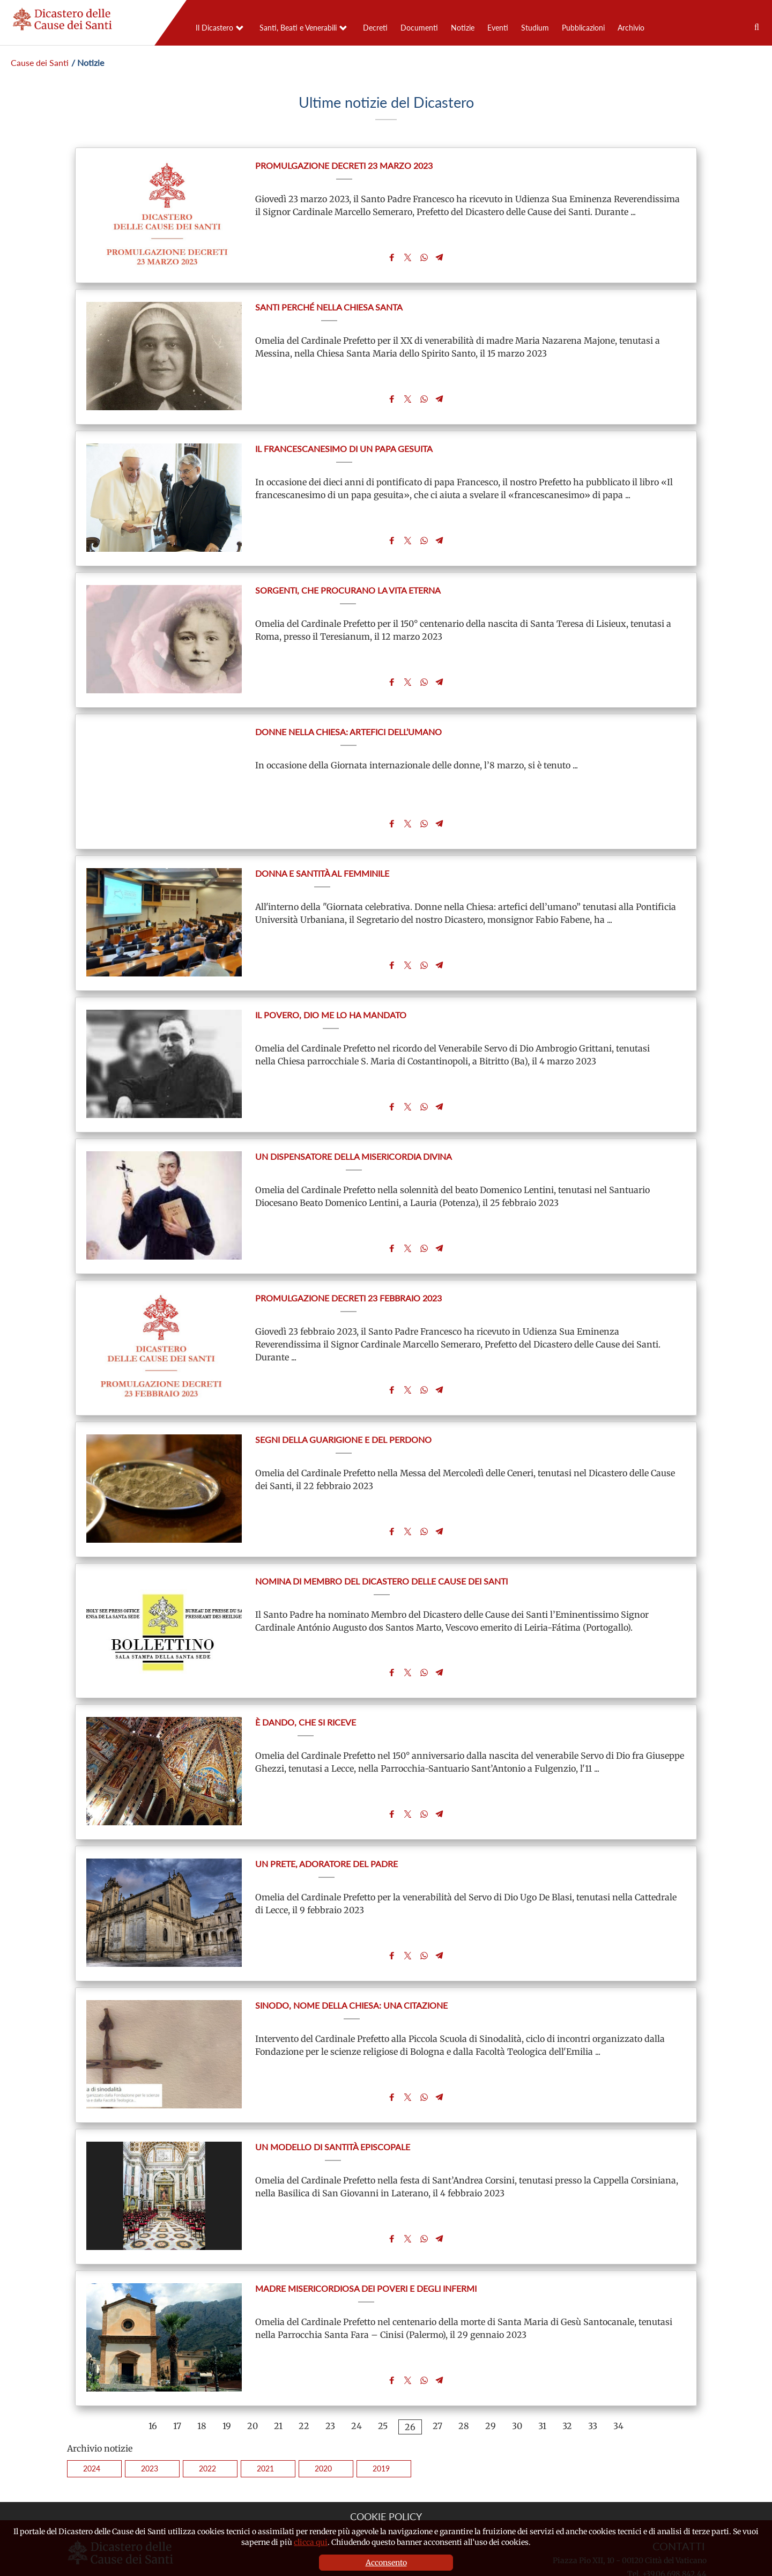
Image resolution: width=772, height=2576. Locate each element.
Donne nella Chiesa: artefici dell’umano (348, 719)
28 (463, 2375)
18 (201, 2375)
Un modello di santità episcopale (332, 2102)
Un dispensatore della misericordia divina (353, 1134)
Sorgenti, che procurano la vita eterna (348, 580)
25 (383, 2375)
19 (226, 2375)
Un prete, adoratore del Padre (326, 1825)
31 (542, 2375)
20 (252, 2375)
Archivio (631, 27)
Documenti (419, 27)
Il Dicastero (214, 27)
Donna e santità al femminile (322, 857)
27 (437, 2375)
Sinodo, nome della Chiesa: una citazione (351, 1964)
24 (356, 2375)
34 (618, 2375)
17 (177, 2375)
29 (490, 2375)
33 (592, 2375)
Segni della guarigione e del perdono (343, 1410)
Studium (535, 27)
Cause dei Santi (40, 62)
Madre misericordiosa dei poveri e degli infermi (366, 2241)
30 (517, 2375)
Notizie (462, 27)
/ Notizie (87, 62)
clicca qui (311, 2542)
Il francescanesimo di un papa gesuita (344, 442)
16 (153, 2375)
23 (330, 2375)
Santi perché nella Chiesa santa (329, 304)
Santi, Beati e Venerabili (298, 27)
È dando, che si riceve (305, 1687)
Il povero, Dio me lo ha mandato (330, 995)
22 (304, 2375)
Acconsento (386, 2562)
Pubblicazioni (583, 27)
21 (278, 2375)
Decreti (375, 27)
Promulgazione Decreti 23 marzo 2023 (344, 165)
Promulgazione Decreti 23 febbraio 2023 (348, 1272)
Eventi (497, 27)
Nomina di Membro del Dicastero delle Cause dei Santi (381, 1549)
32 (567, 2375)
